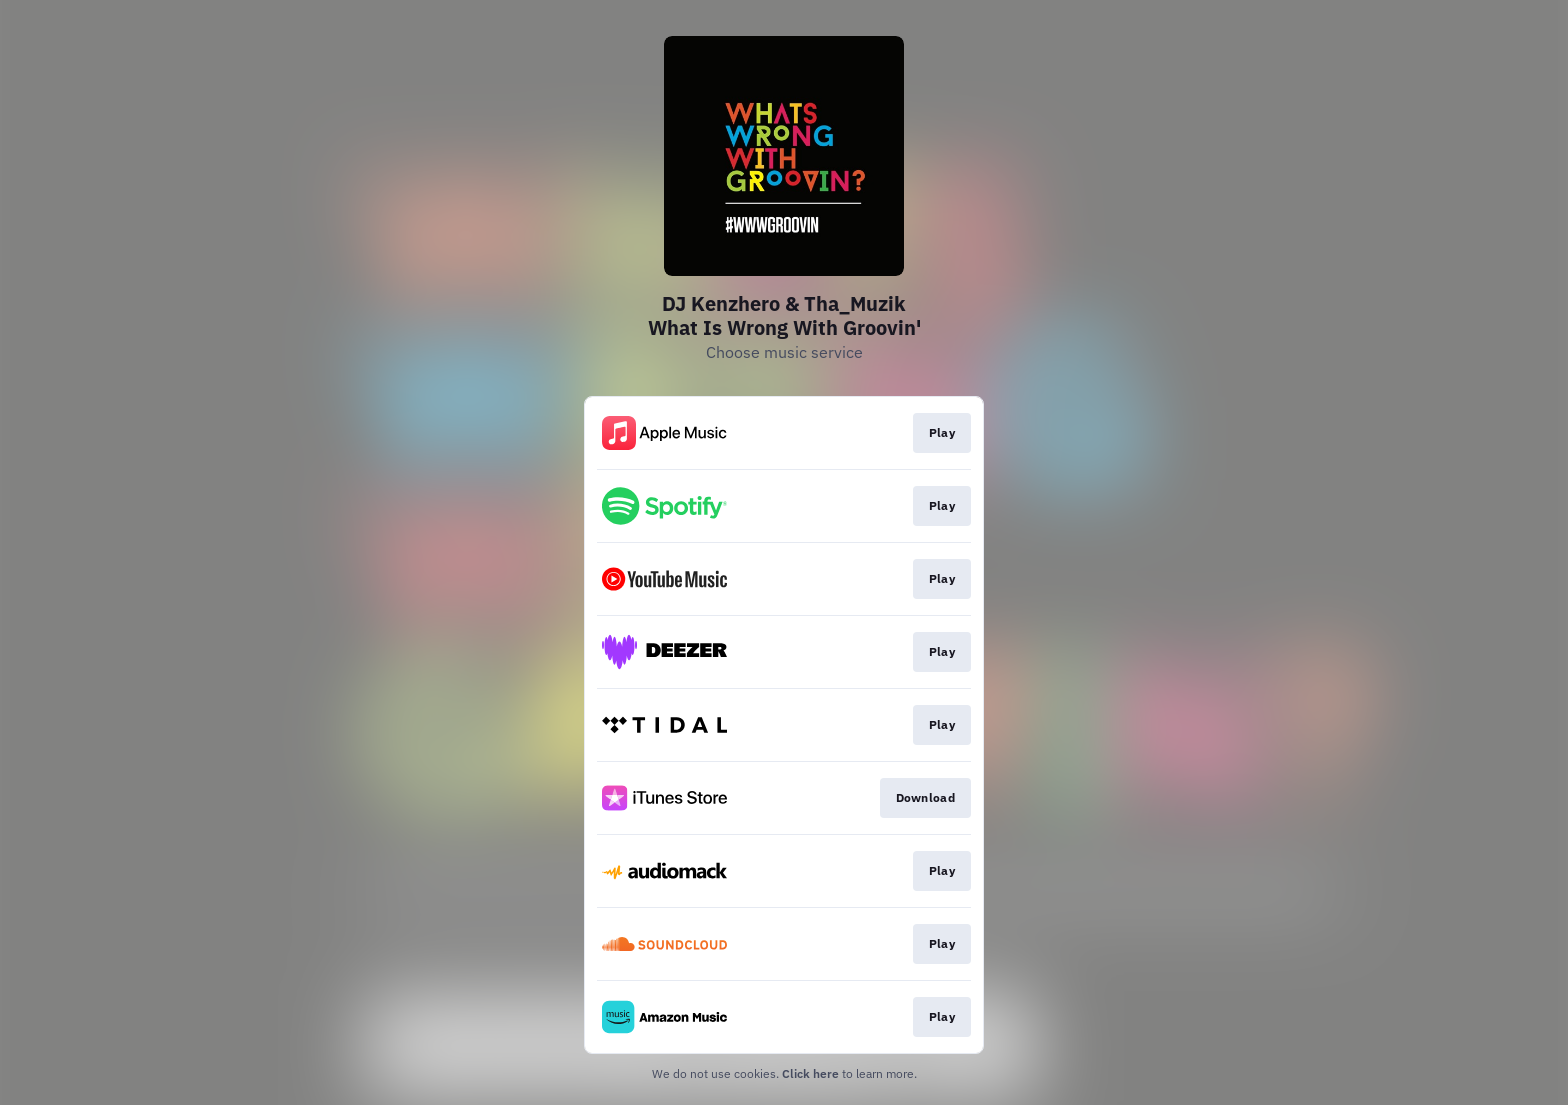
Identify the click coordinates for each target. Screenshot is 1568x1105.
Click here (810, 1073)
